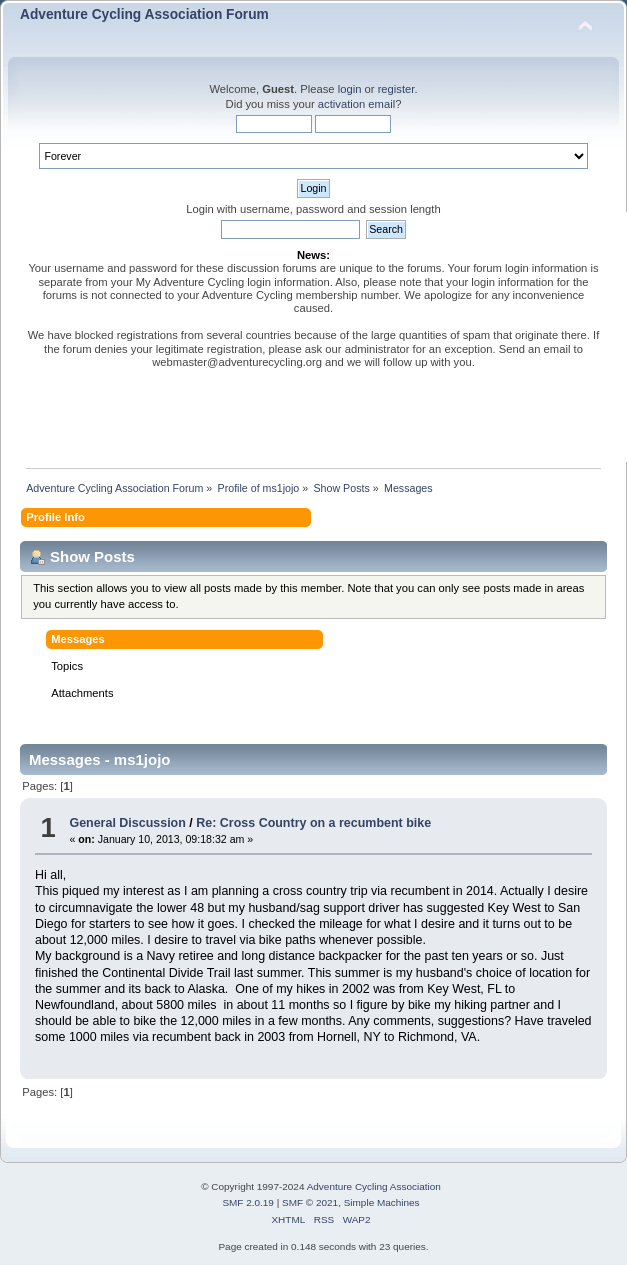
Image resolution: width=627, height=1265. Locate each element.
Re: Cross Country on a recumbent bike (313, 823)
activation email (356, 104)
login (350, 89)
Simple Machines (382, 1202)
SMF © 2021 (310, 1202)
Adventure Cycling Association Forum (144, 14)
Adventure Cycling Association (374, 1186)
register (396, 89)
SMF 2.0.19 (248, 1202)
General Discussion (127, 823)
